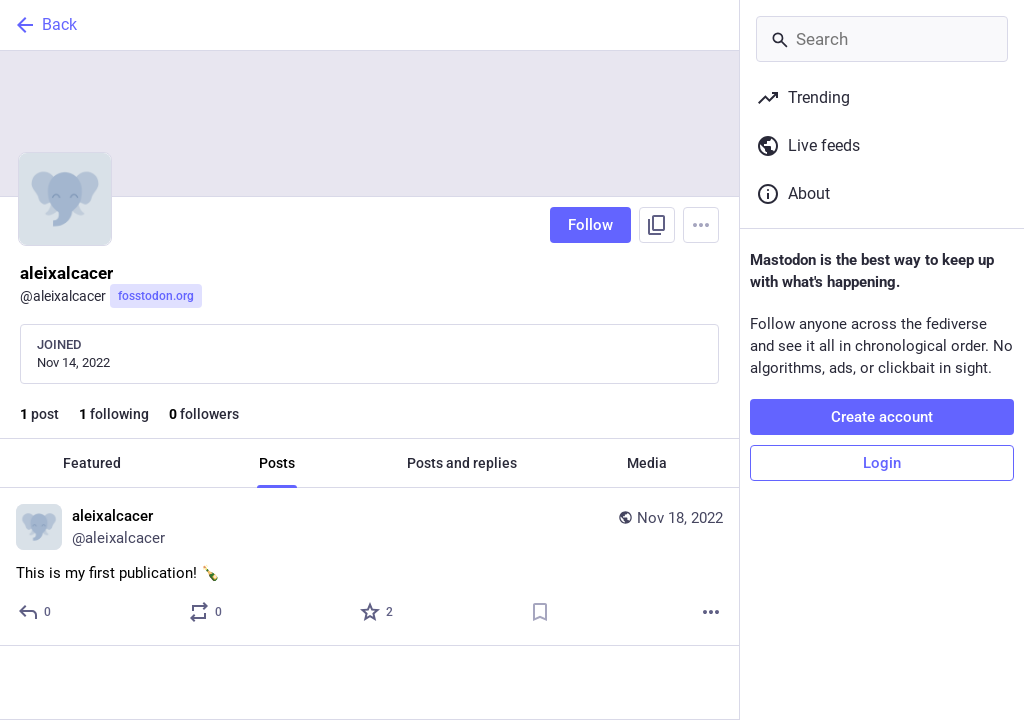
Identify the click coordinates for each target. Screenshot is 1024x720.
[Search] (882, 39)
